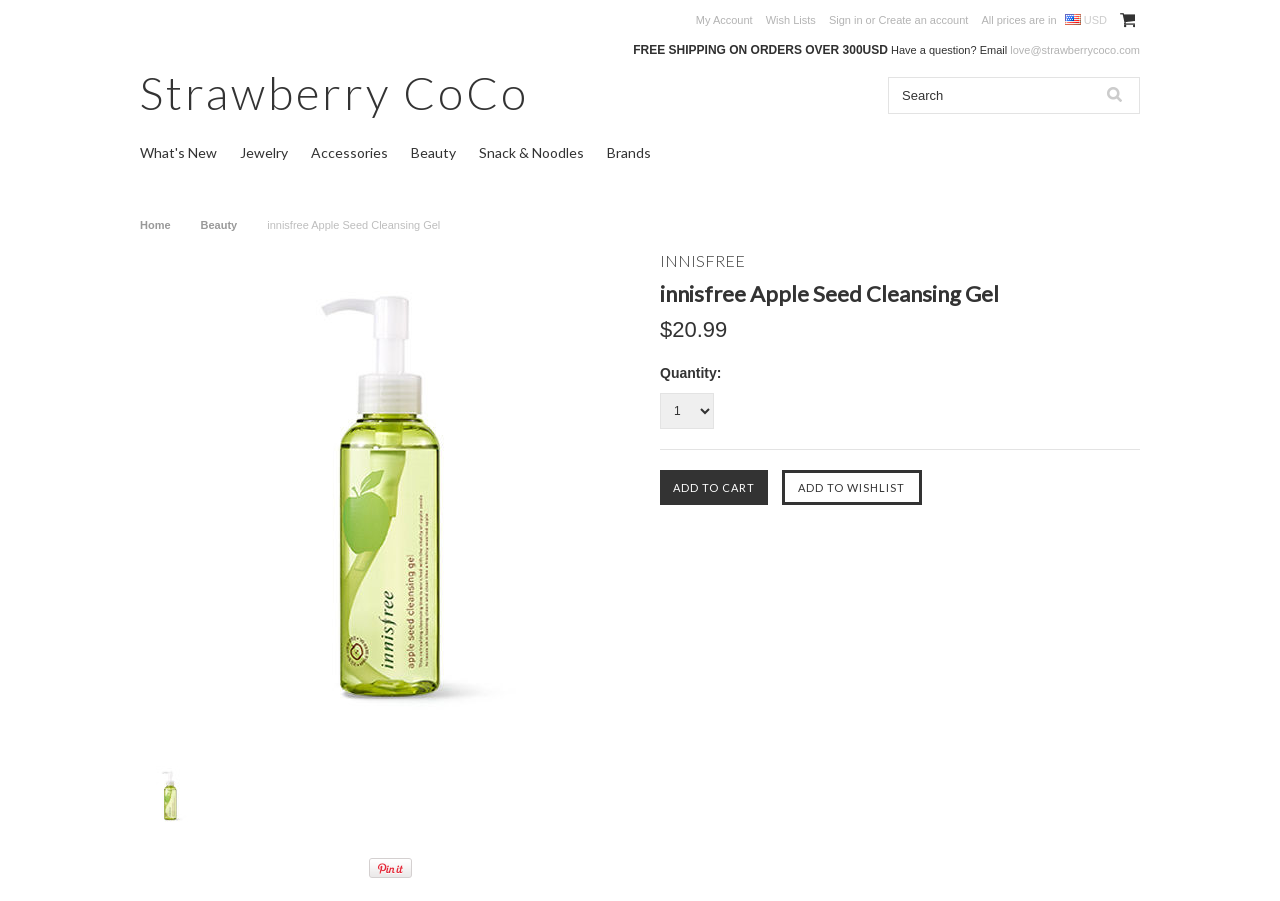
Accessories (349, 152)
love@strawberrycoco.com (1075, 50)
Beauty (433, 152)
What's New (178, 152)
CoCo (334, 92)
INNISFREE (702, 260)
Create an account (923, 20)
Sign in (846, 20)
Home (155, 225)
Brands (629, 152)
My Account (724, 20)
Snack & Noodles (531, 152)
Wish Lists (791, 20)
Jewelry (264, 152)
